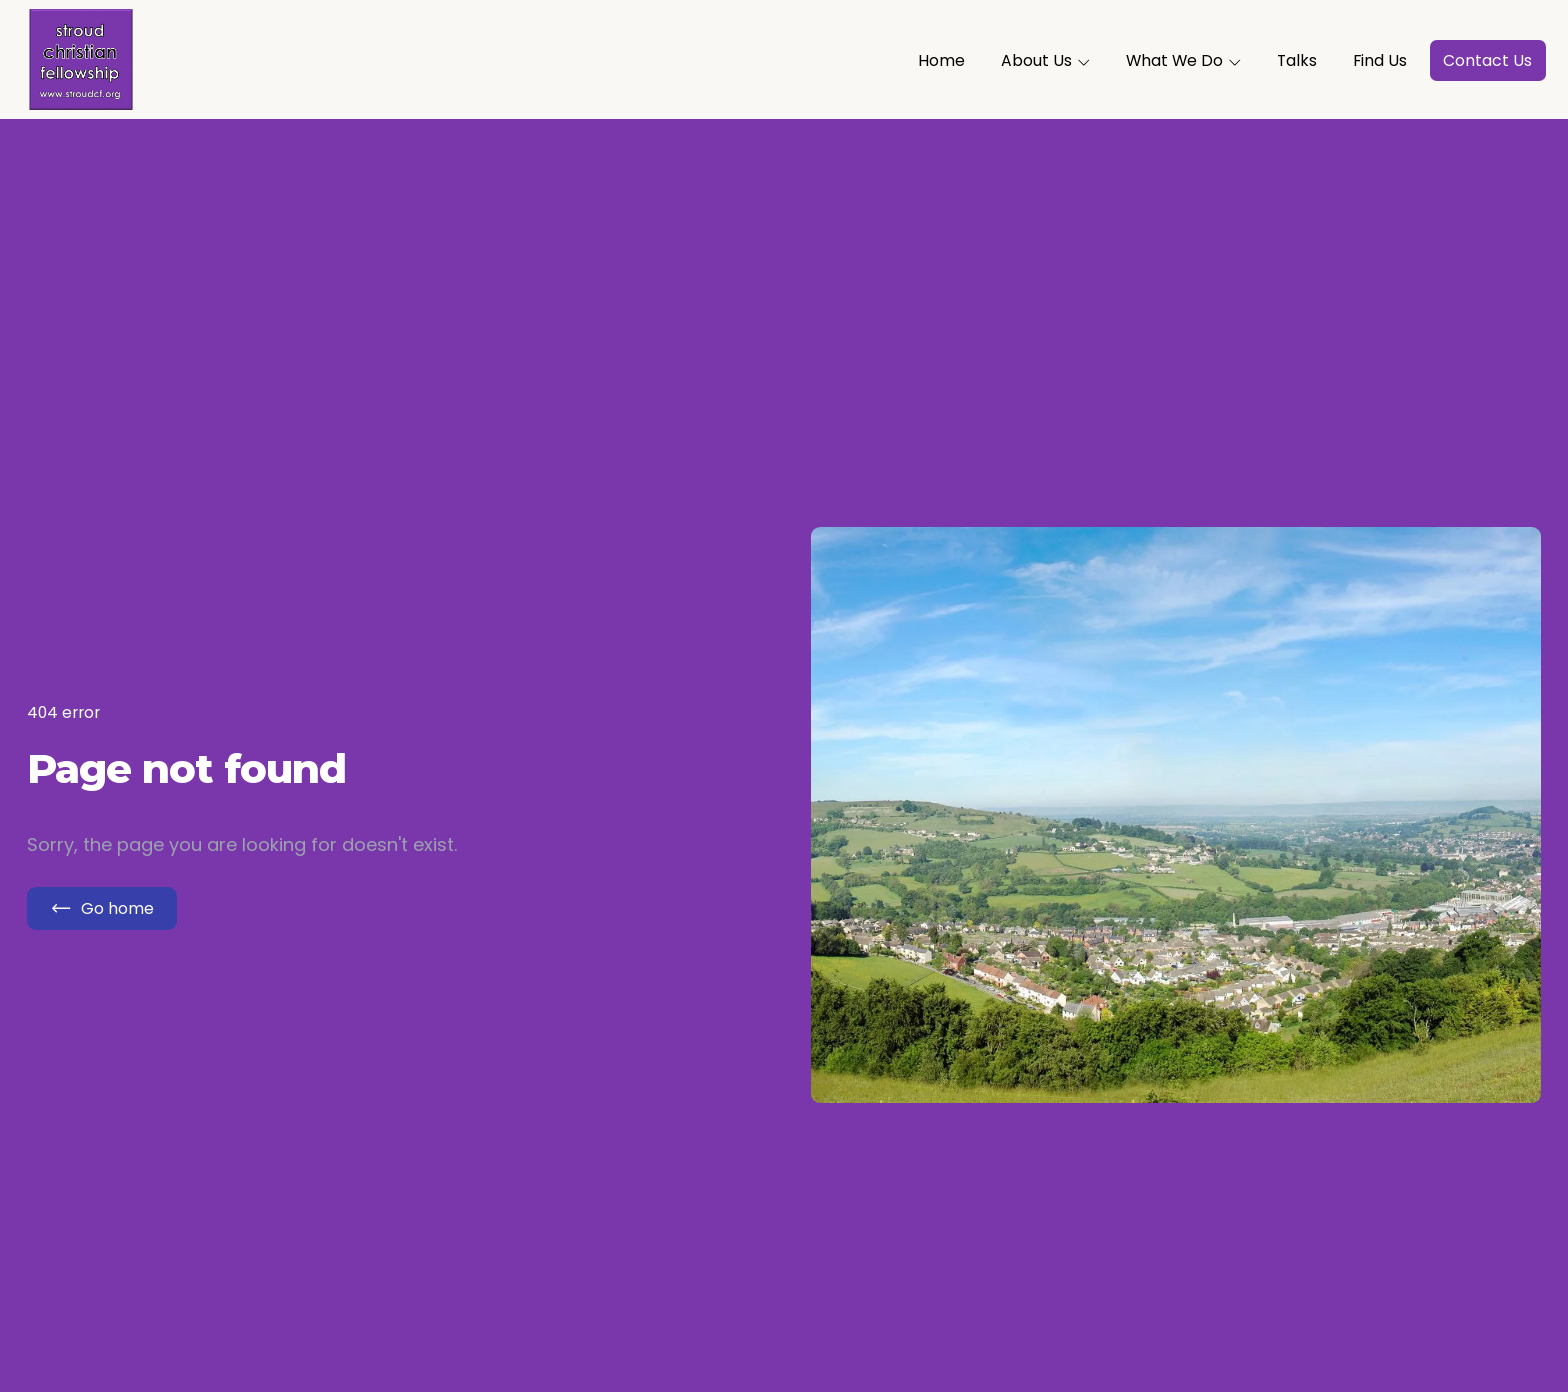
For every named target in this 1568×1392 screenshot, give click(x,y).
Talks (1297, 60)
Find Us (1380, 60)
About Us (1045, 60)
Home (941, 60)
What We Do (1183, 60)
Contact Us (1487, 60)
